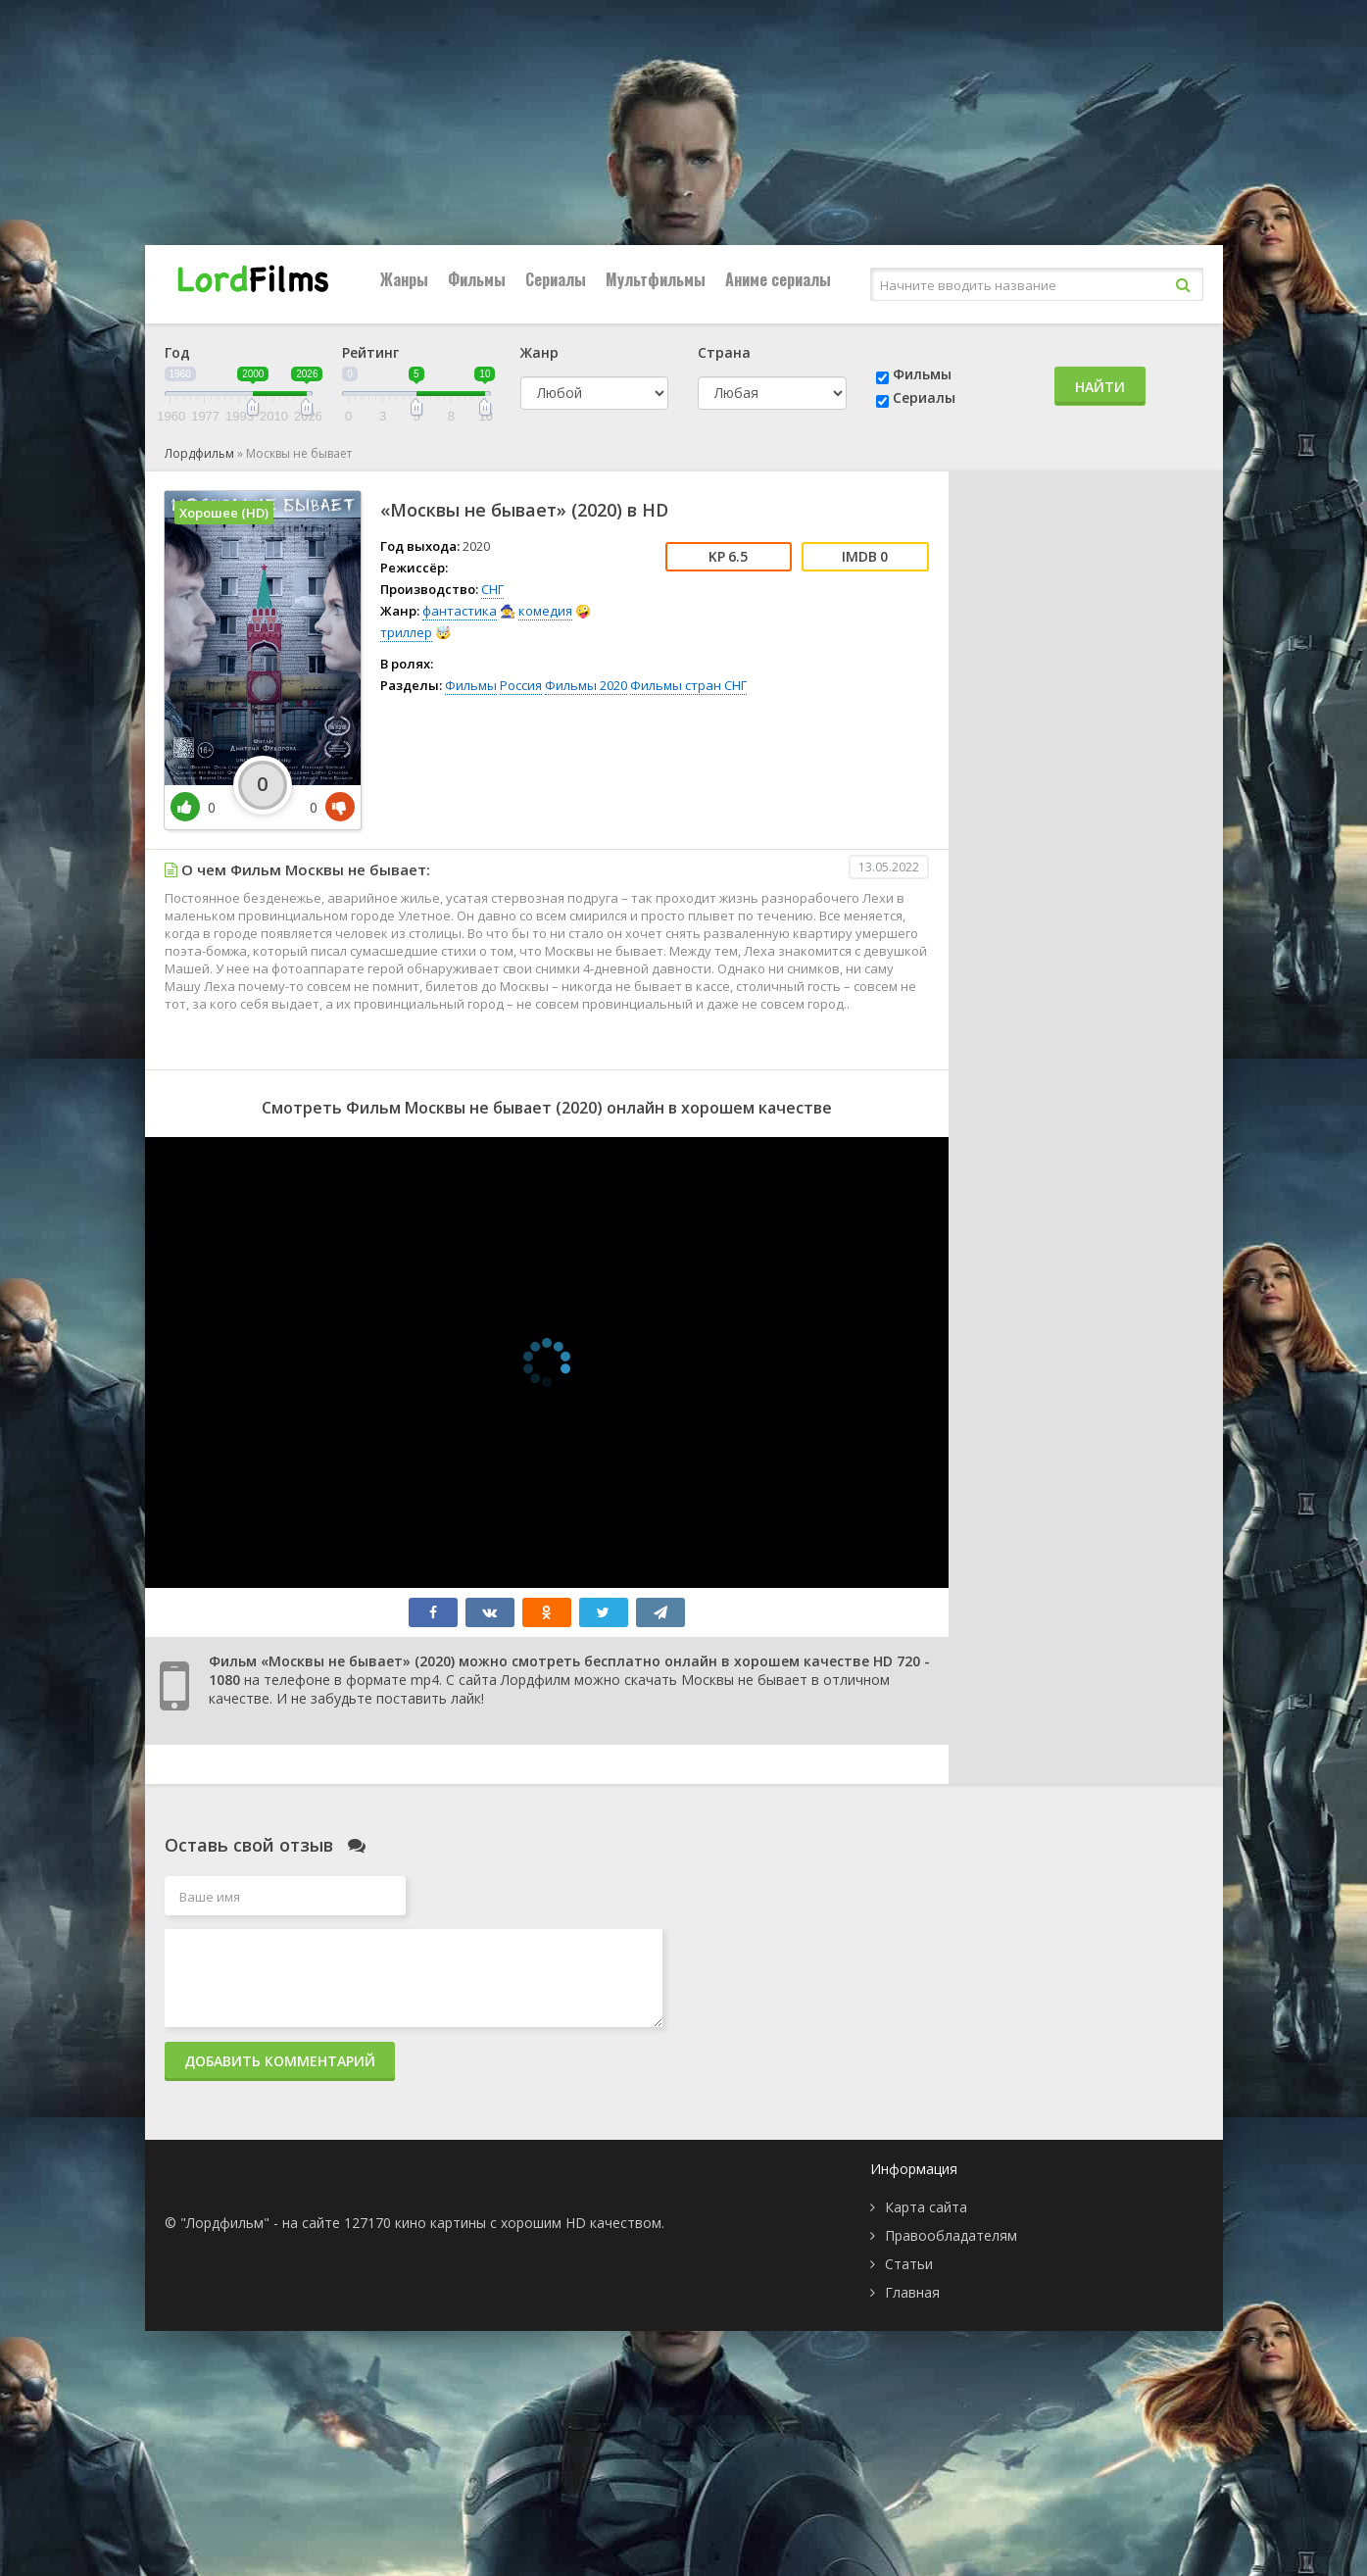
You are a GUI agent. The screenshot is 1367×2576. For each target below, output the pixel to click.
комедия (545, 610)
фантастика (459, 610)
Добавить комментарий (279, 2061)
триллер (406, 632)
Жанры (404, 279)
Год (177, 352)
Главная (912, 2292)
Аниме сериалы (778, 279)
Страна (724, 352)
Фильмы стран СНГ (688, 685)
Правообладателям (951, 2235)
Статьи (909, 2263)
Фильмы (477, 279)
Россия (521, 685)
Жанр (539, 352)
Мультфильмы (656, 279)
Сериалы (555, 279)
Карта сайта (926, 2207)
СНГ (492, 589)
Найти (1100, 386)
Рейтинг (370, 352)
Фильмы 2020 (586, 685)
